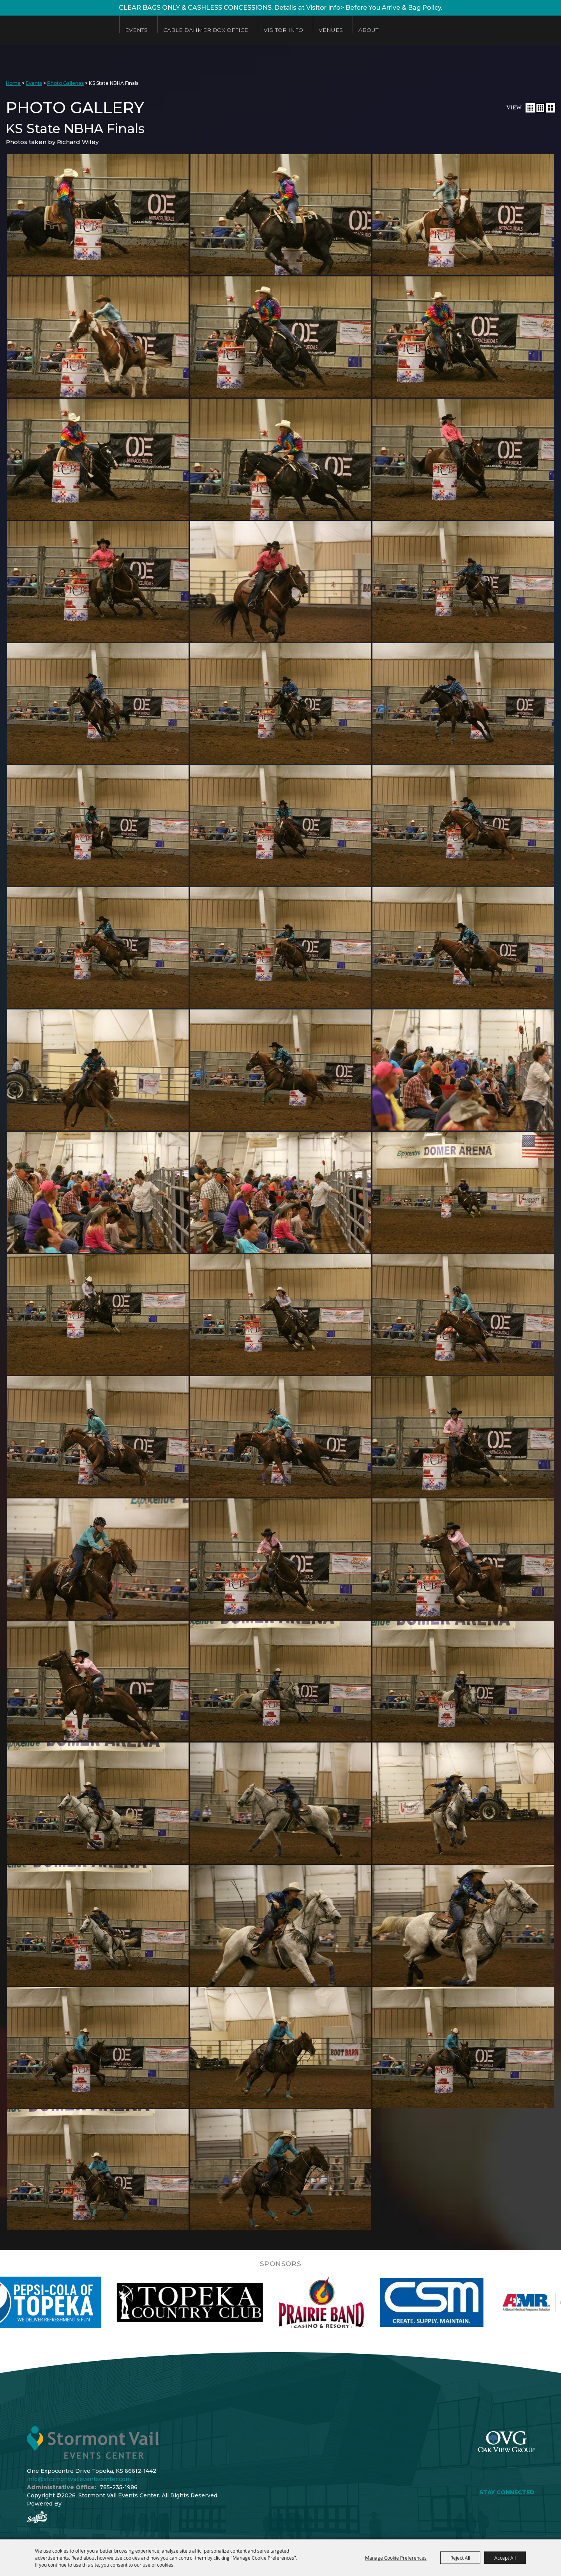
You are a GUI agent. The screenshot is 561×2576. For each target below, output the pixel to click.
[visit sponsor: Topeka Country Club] (240, 2302)
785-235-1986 (119, 2487)
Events (136, 29)
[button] (530, 108)
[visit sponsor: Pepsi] (78, 2302)
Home (13, 83)
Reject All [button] (460, 2558)
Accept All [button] (505, 2558)
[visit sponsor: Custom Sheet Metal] (481, 2302)
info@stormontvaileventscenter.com (79, 2479)
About (368, 29)
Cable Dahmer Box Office (205, 29)
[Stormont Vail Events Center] (55, 30)
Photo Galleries (65, 83)
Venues (331, 29)
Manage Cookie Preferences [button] (396, 2558)
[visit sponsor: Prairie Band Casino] (371, 2302)
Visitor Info (283, 29)
